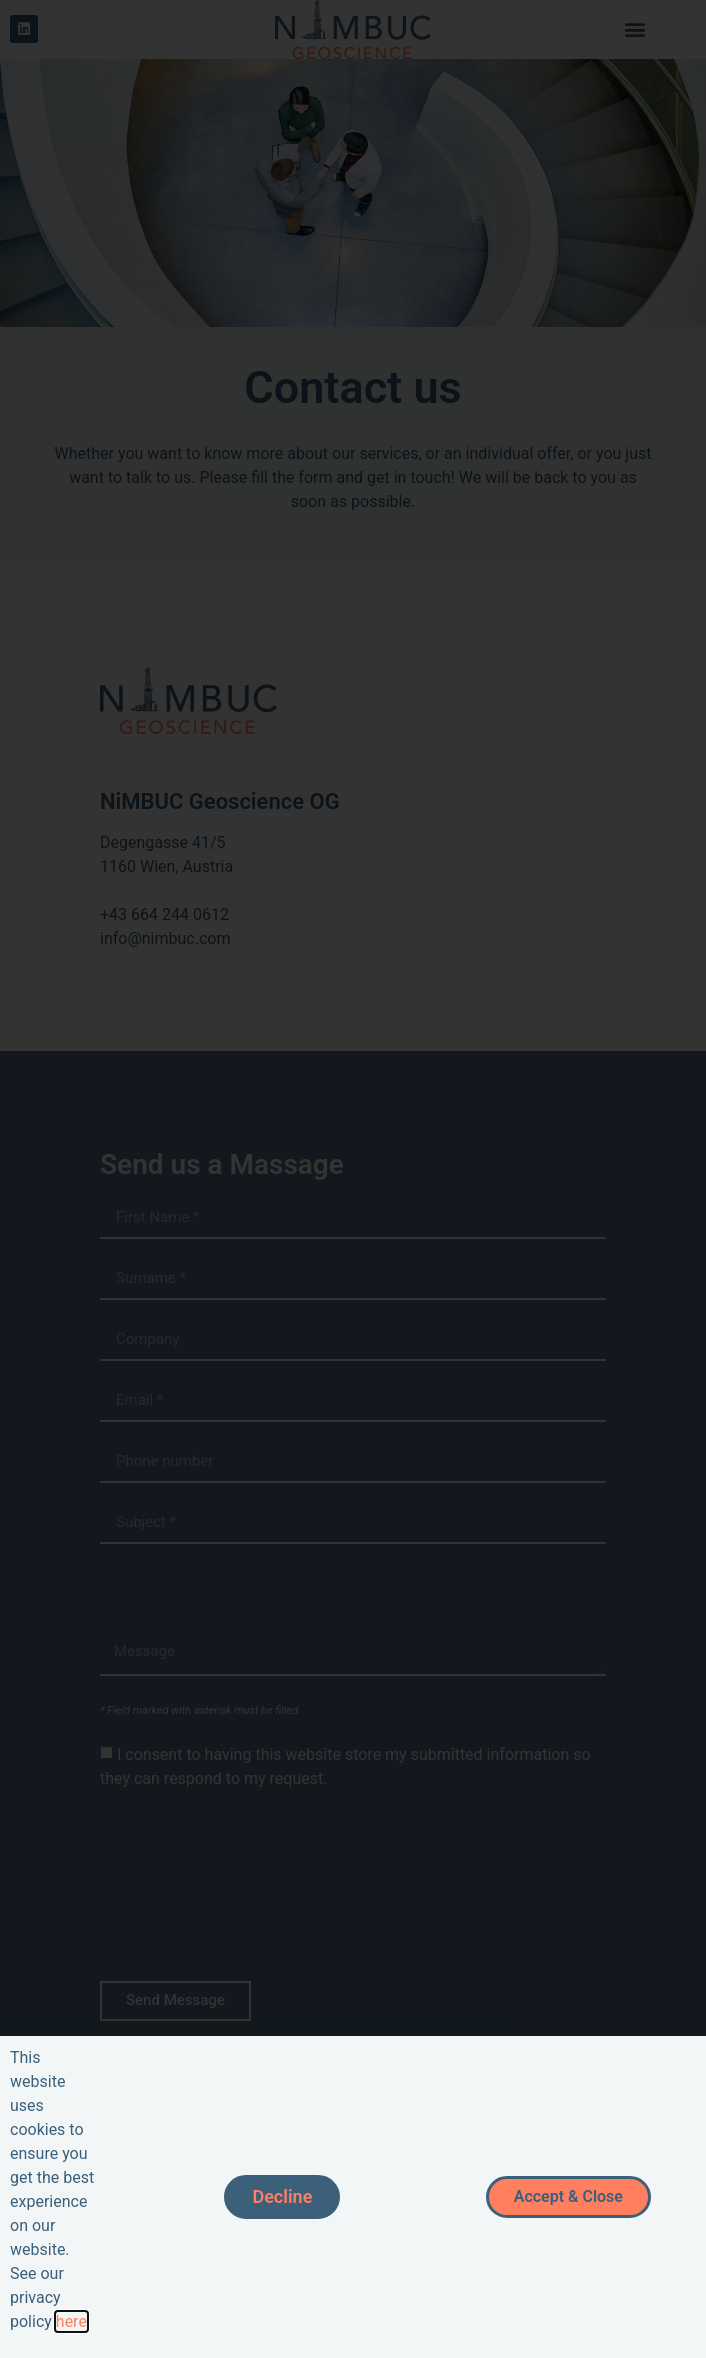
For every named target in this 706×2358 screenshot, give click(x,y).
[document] (353, 1179)
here (71, 2321)
